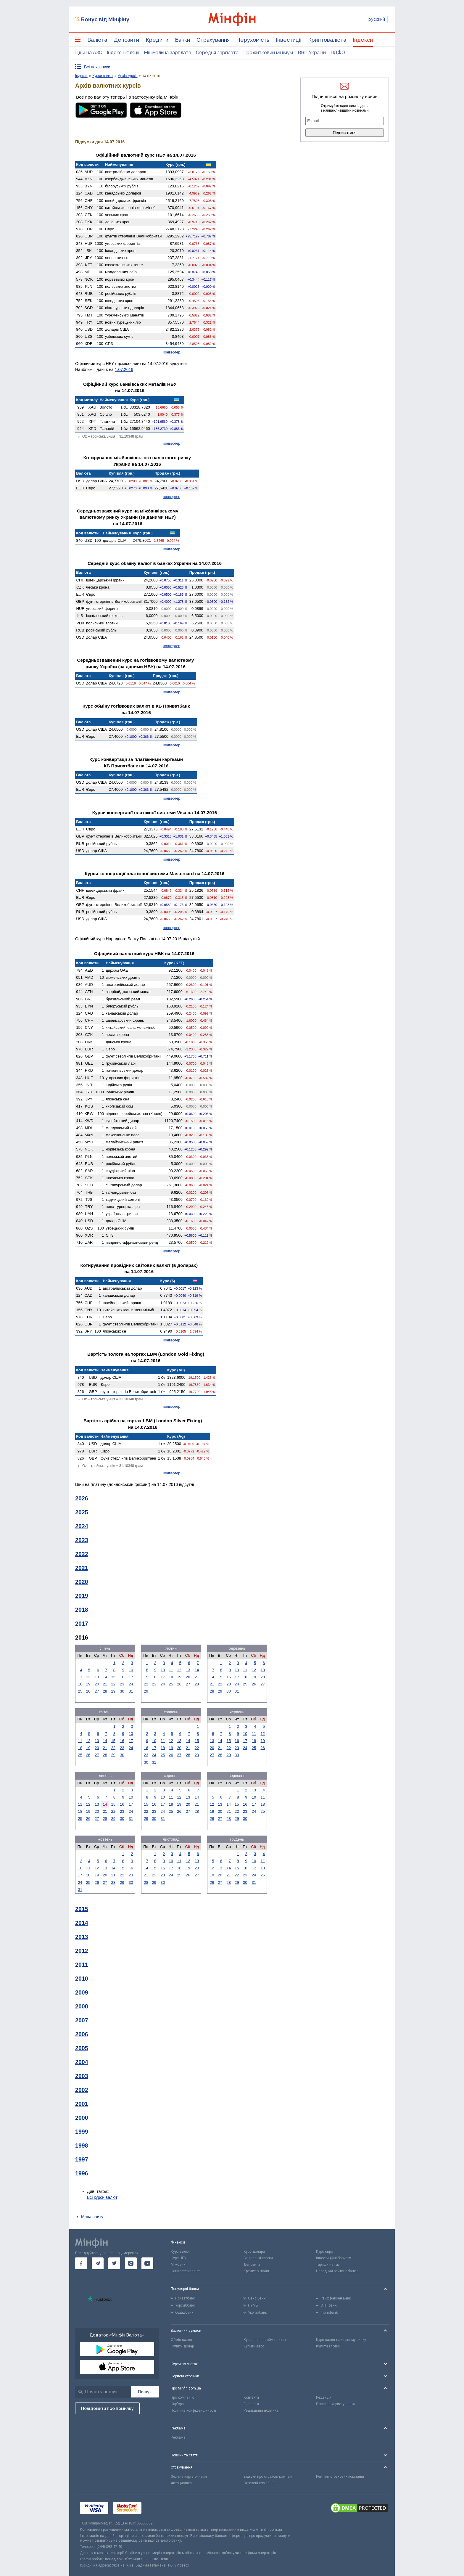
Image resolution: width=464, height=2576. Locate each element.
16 (122, 1677)
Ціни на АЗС (88, 52)
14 (105, 1677)
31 (131, 1691)
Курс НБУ (178, 2258)
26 (88, 1691)
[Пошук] (145, 2391)
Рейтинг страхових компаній (340, 2476)
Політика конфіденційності (193, 2410)
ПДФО (338, 52)
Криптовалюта (327, 40)
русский (376, 19)
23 (122, 1684)
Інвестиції (289, 40)
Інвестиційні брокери (333, 2258)
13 (97, 1677)
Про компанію (182, 2397)
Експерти (251, 2404)
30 (122, 1691)
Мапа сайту (92, 2216)
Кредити (157, 40)
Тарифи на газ (328, 2264)
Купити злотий (328, 2346)
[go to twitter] (114, 2263)
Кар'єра (177, 2404)
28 (105, 1691)
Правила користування (335, 2404)
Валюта (97, 40)
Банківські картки (258, 2258)
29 (113, 1691)
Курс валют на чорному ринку (341, 2340)
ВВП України (312, 52)
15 (113, 1677)
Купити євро (254, 2346)
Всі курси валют (102, 2197)
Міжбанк (178, 2264)
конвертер (171, 352)
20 (97, 1684)
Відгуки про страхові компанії (269, 2476)
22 (113, 1684)
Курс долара (254, 2251)
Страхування (213, 40)
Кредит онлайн (256, 2271)
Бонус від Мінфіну (105, 19)
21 (105, 1684)
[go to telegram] (98, 2263)
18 (80, 1684)
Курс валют (180, 2251)
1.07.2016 (124, 369)
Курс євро (324, 2251)
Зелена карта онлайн (189, 2476)
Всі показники (97, 67)
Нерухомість (252, 40)
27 (97, 1691)
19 (88, 1684)
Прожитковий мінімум (268, 52)
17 (131, 1677)
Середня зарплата (217, 52)
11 (80, 1677)
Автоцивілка (181, 2483)
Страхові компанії (258, 2483)
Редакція (323, 2397)
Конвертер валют (185, 2271)
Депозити (126, 40)
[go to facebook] (81, 2263)
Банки (182, 40)
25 (80, 1691)
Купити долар (182, 2346)
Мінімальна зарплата (167, 52)
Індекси (363, 40)
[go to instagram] (131, 2263)
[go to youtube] (147, 2263)
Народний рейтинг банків (337, 2271)
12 (88, 1677)
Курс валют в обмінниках (265, 2340)
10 (131, 1670)
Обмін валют (181, 2340)
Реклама (178, 2437)
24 (131, 1684)
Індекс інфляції (123, 52)
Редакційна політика (261, 2410)
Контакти (251, 2397)
